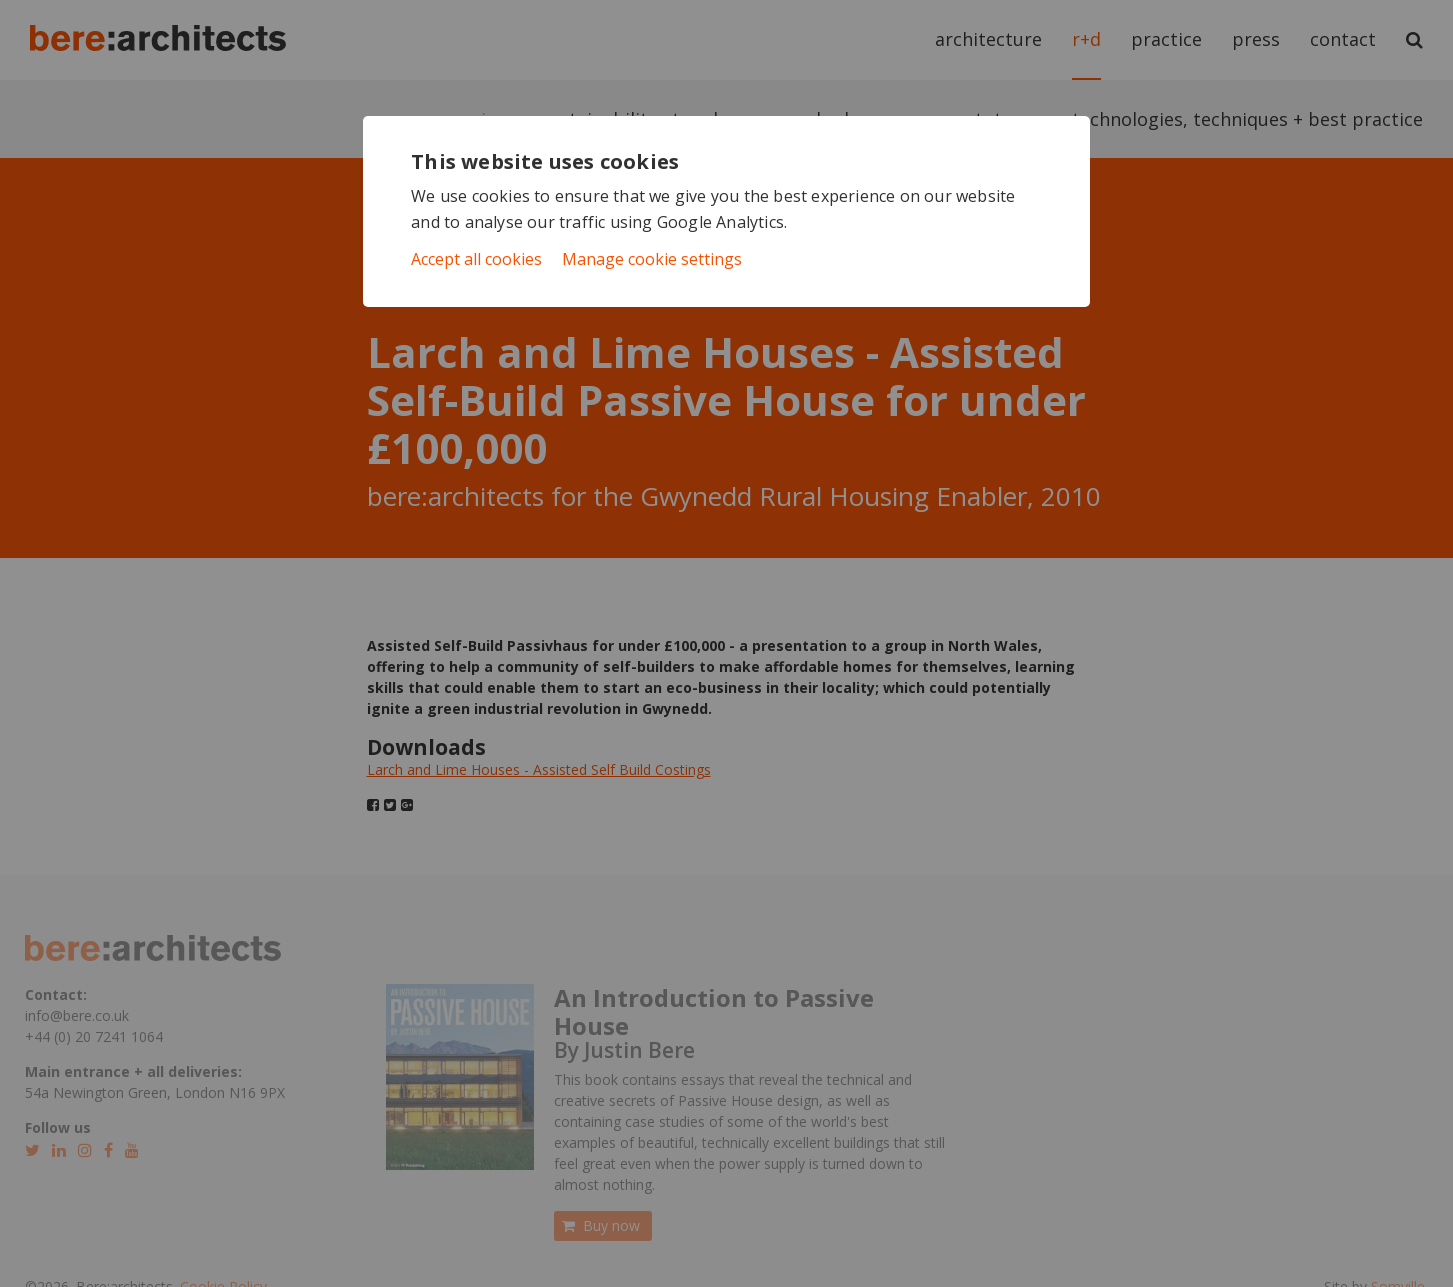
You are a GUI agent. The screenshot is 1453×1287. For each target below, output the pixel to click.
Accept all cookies (476, 259)
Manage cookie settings (652, 259)
